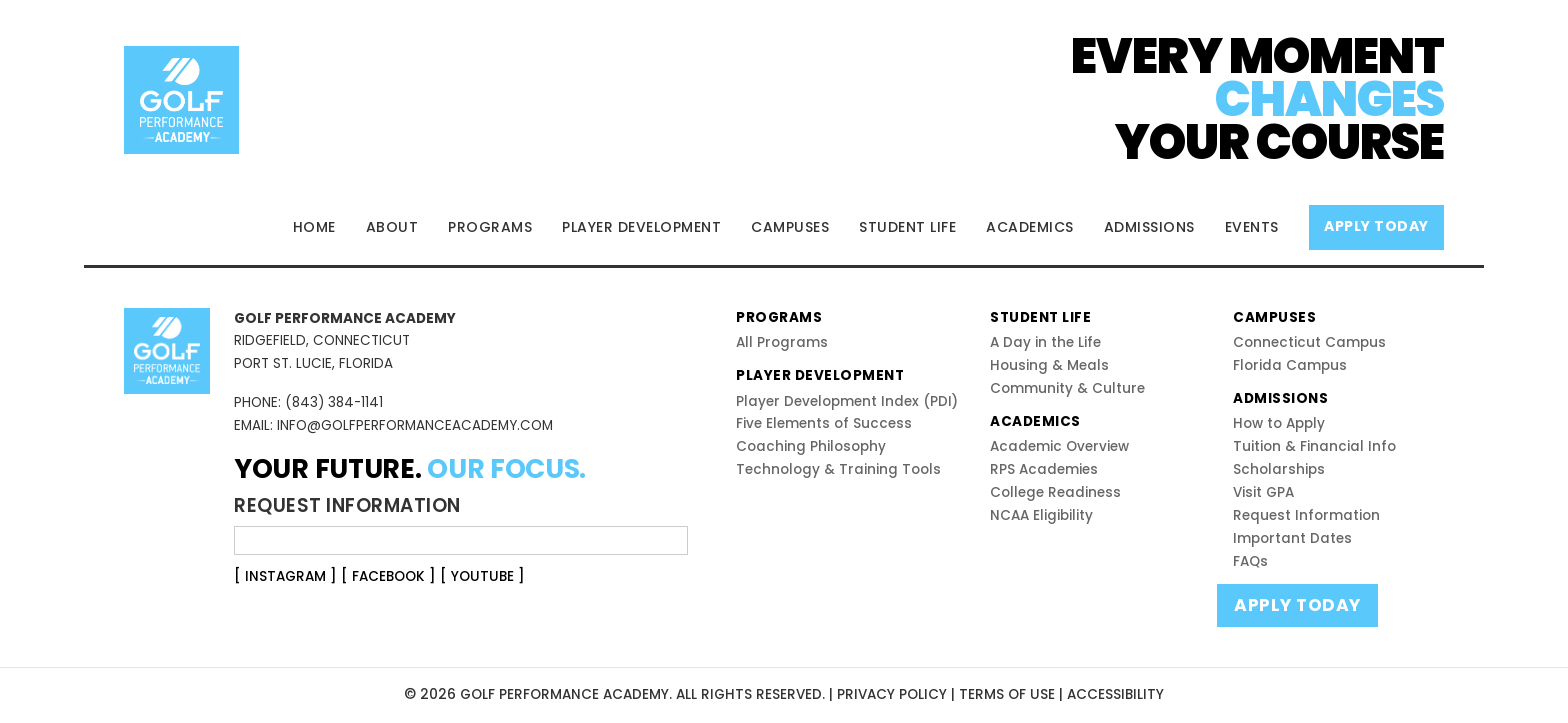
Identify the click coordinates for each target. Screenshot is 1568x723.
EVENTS (1252, 227)
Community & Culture (1067, 388)
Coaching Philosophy (811, 446)
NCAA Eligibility (1041, 515)
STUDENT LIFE (907, 227)
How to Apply (1279, 423)
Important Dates (1292, 538)
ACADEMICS (1030, 227)
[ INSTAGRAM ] (285, 576)
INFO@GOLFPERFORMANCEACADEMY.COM (415, 425)
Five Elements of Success (824, 423)
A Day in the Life (1045, 342)
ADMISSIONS (1149, 227)
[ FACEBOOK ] (388, 576)
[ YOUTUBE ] (482, 576)
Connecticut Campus (1309, 342)
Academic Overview (1059, 446)
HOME (314, 227)
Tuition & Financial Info (1314, 446)
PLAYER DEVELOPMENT (641, 227)
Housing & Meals (1049, 365)
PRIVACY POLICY (892, 694)
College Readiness (1055, 492)
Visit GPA (1263, 492)
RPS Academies (1044, 469)
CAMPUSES (790, 227)
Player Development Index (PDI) (847, 401)
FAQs (1250, 561)
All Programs (782, 342)
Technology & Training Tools (838, 469)
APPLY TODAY (1376, 226)
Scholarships (1279, 469)
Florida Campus (1290, 365)
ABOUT (392, 227)
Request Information (1306, 515)
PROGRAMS (490, 227)
